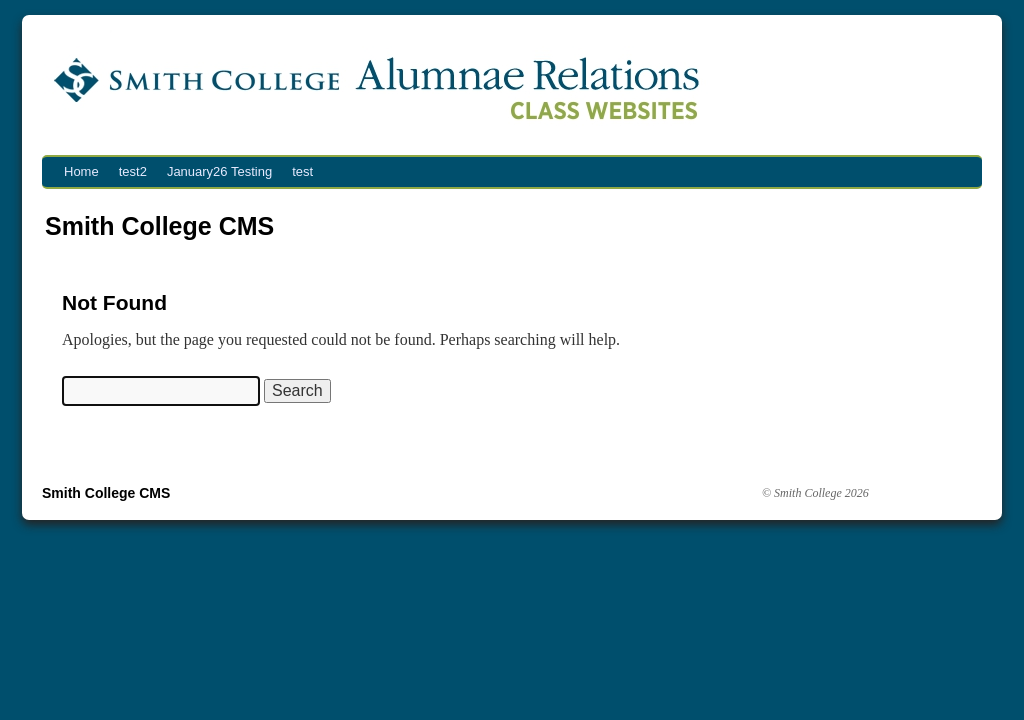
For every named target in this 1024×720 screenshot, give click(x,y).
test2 (133, 171)
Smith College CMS (159, 226)
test (302, 171)
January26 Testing (219, 171)
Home (81, 171)
